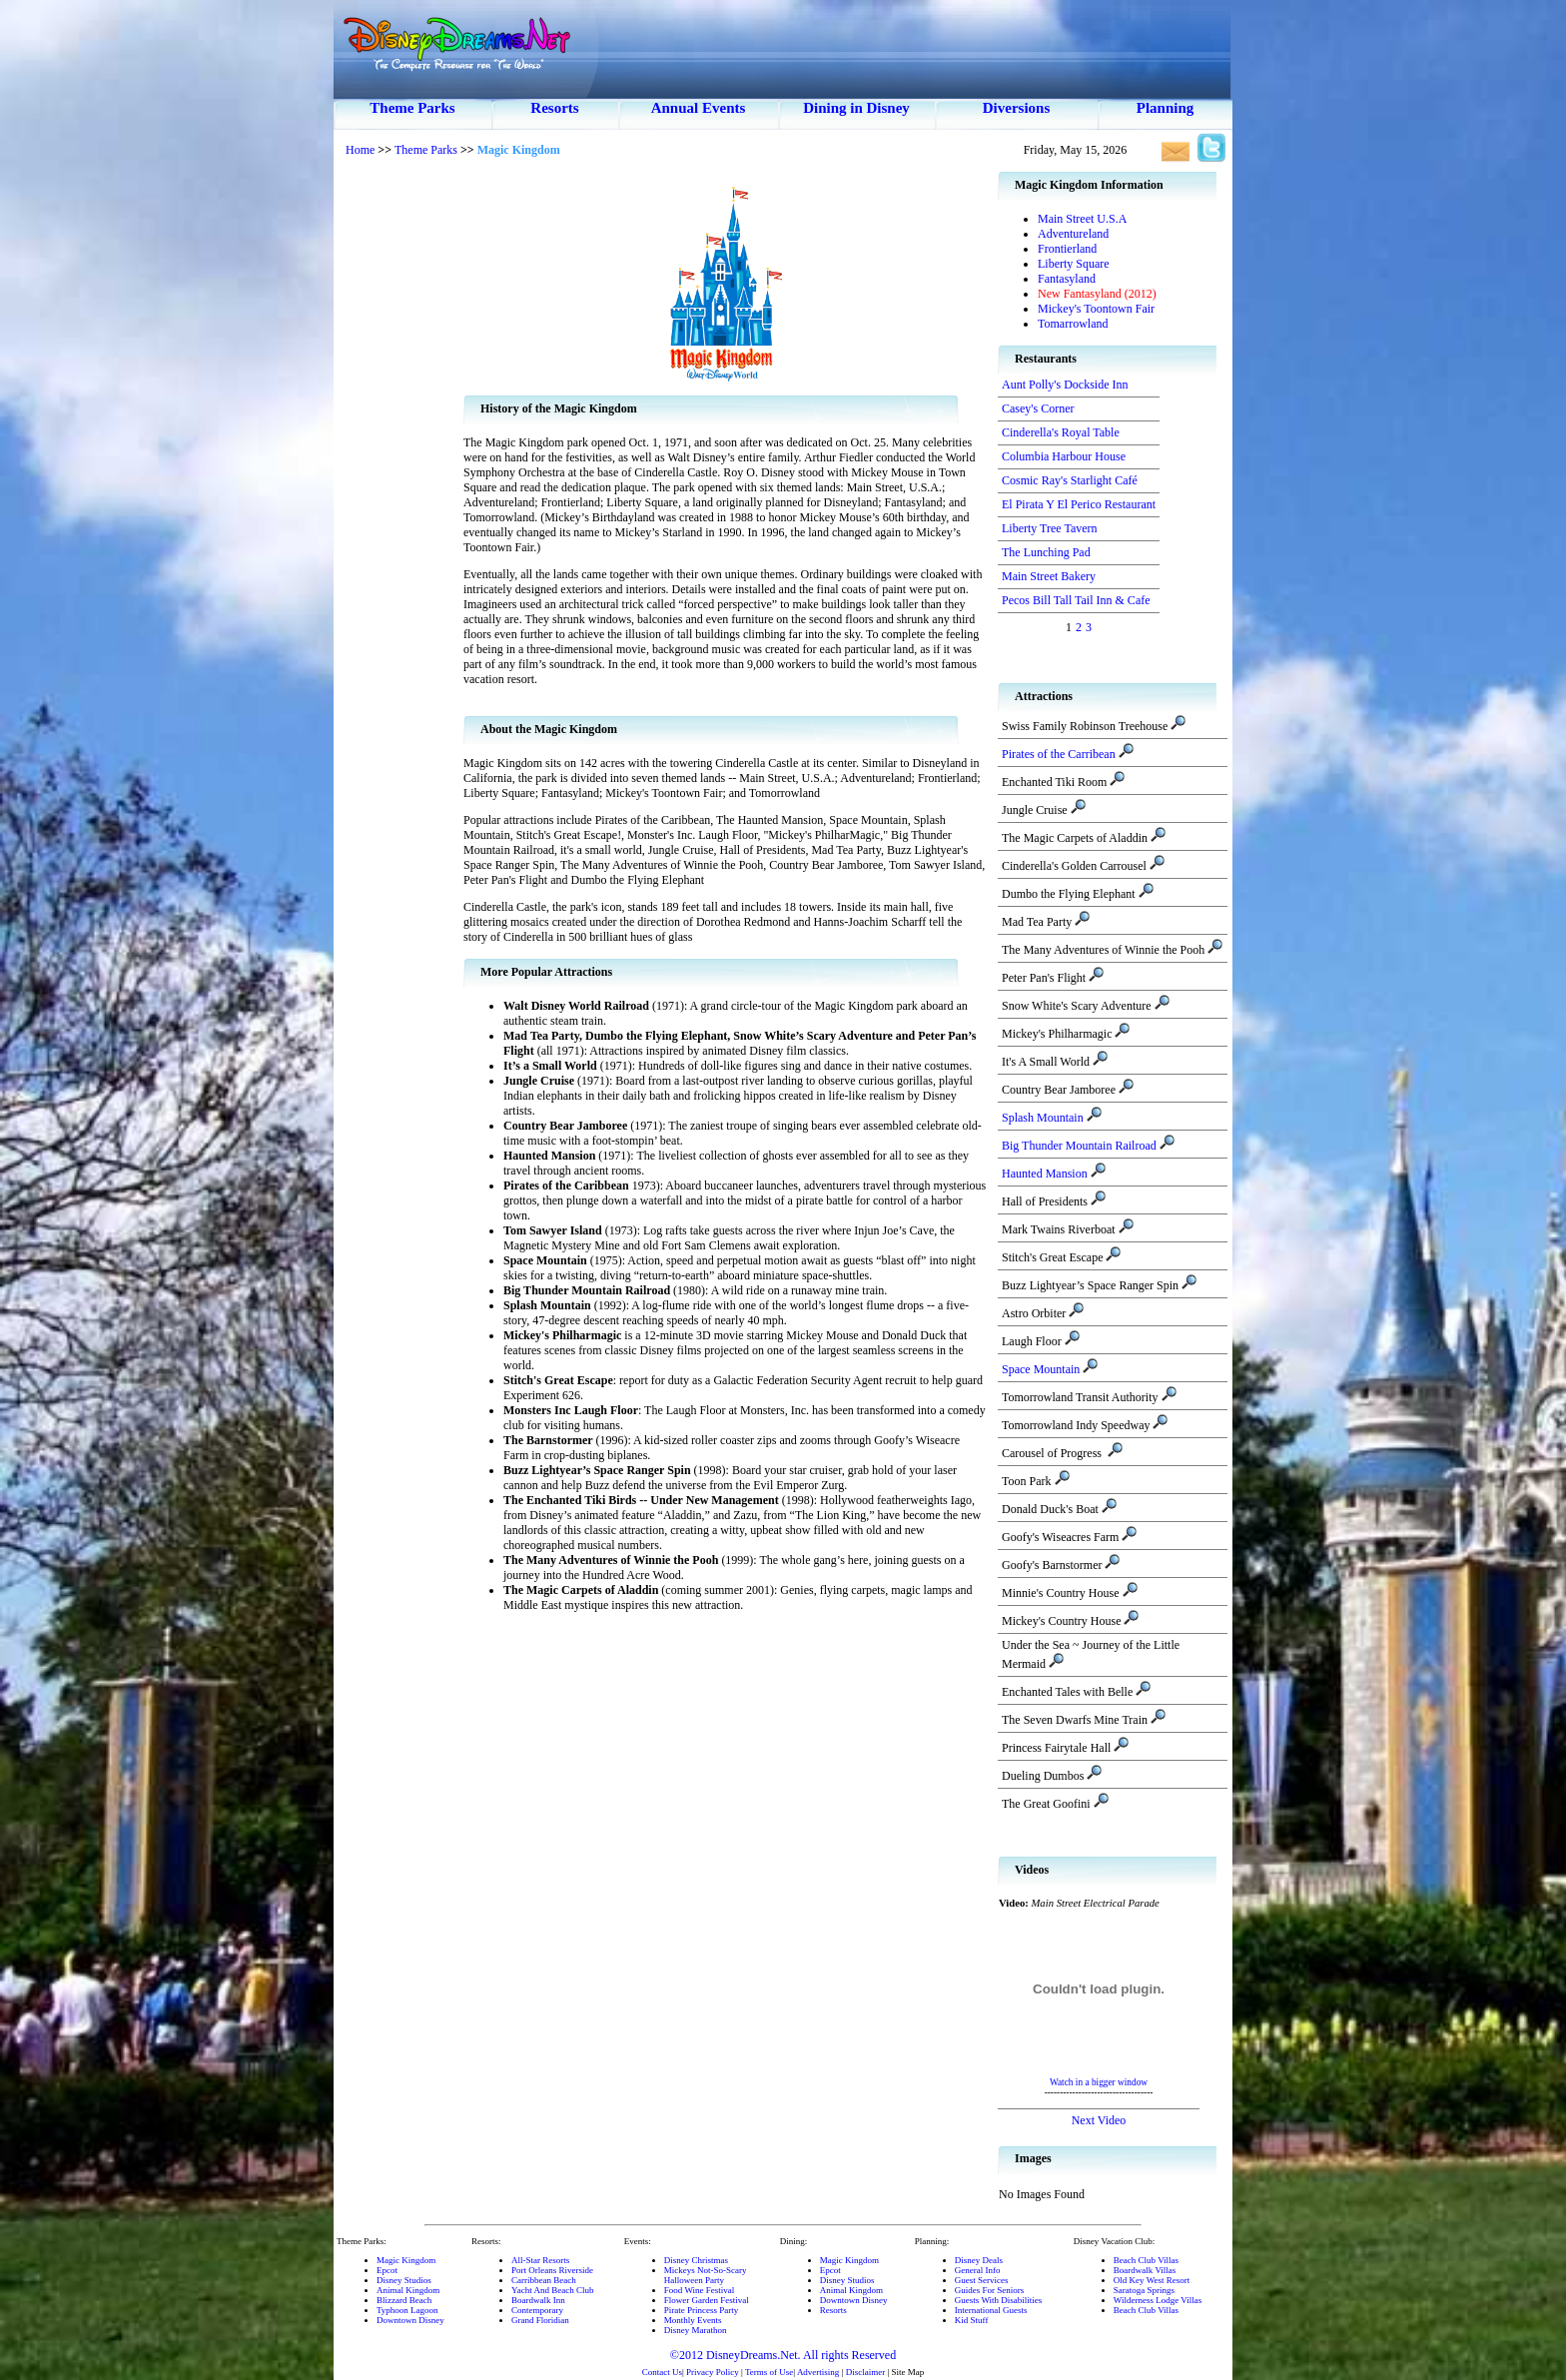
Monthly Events (693, 2320)
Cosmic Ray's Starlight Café (1070, 480)
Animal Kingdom (408, 2290)
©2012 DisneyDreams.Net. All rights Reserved (783, 2355)
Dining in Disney (856, 108)
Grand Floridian (540, 2320)
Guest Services (982, 2280)
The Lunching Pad (1046, 552)
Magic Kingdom (406, 2260)
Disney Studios (404, 2280)
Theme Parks (412, 108)
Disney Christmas (696, 2260)
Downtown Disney (410, 2320)
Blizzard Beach (404, 2300)
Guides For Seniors (990, 2290)
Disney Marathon (695, 2330)
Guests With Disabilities (998, 2300)
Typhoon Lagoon (407, 2310)
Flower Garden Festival (706, 2300)
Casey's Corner (1038, 408)
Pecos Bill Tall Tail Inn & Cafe (1076, 600)
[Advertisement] (398, 469)
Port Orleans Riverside (552, 2270)
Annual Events (698, 108)
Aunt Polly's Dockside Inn (1065, 385)
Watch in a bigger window (1099, 2082)
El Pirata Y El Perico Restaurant (1079, 504)
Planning (1165, 108)
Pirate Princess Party (701, 2310)
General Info (978, 2270)
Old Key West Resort (1151, 2280)
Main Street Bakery (1049, 576)
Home (360, 150)
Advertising (818, 2372)
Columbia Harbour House (1064, 456)
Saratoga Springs (1144, 2290)
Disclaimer (866, 2372)
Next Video (1099, 2120)
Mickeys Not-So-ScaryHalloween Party (705, 2275)
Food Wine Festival (699, 2290)
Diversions (1017, 108)
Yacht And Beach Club (552, 2290)
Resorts (554, 108)
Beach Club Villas (1146, 2260)
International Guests (991, 2310)
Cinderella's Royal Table (1061, 432)
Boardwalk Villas (1145, 2270)
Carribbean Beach (543, 2280)
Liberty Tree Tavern (1050, 528)
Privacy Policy (712, 2372)
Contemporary (537, 2310)
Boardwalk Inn (538, 2300)
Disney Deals (979, 2260)
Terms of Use (769, 2372)
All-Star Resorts (540, 2260)
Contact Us (662, 2372)
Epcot (387, 2270)
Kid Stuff (972, 2320)
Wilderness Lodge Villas (1157, 2300)
